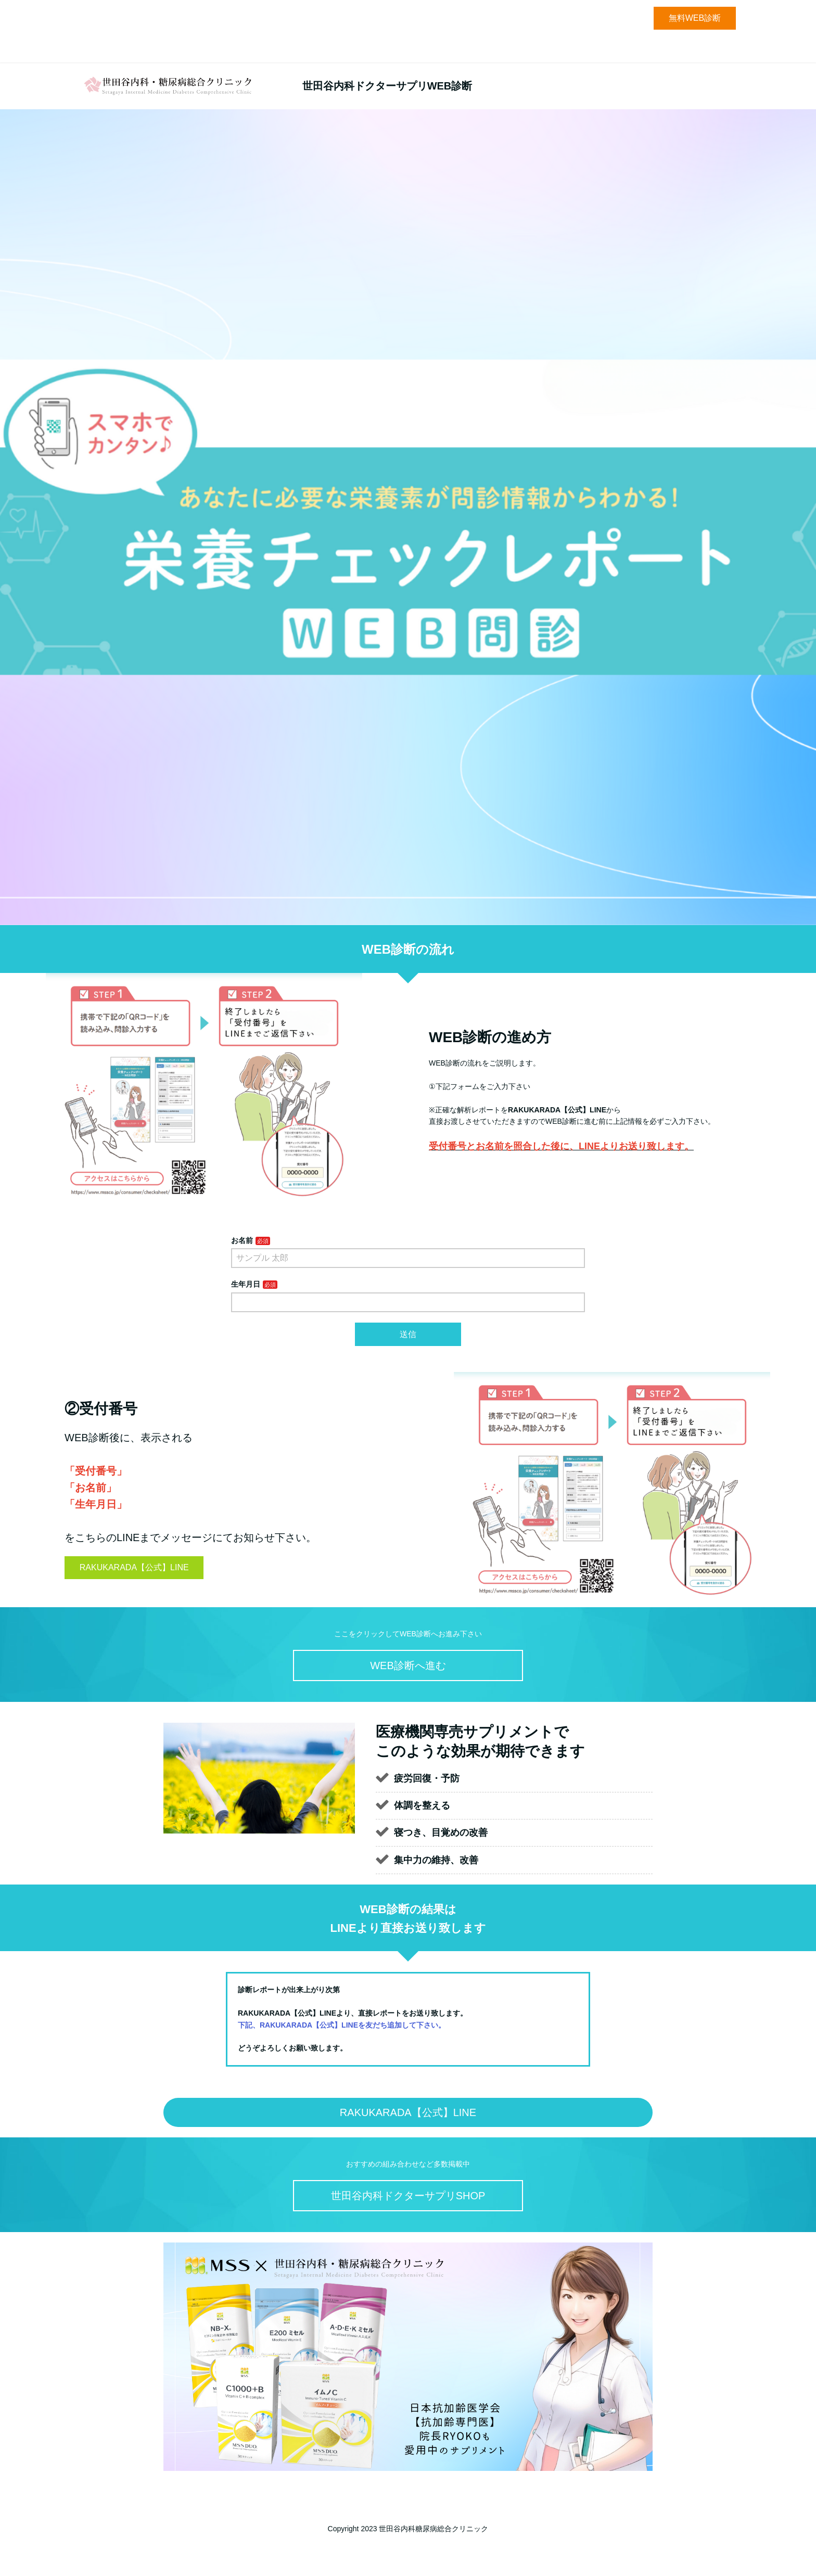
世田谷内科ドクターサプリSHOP (408, 2195)
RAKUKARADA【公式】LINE (134, 1567)
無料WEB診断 (695, 18)
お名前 (242, 1240)
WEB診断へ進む (408, 1665)
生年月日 (245, 1284)
